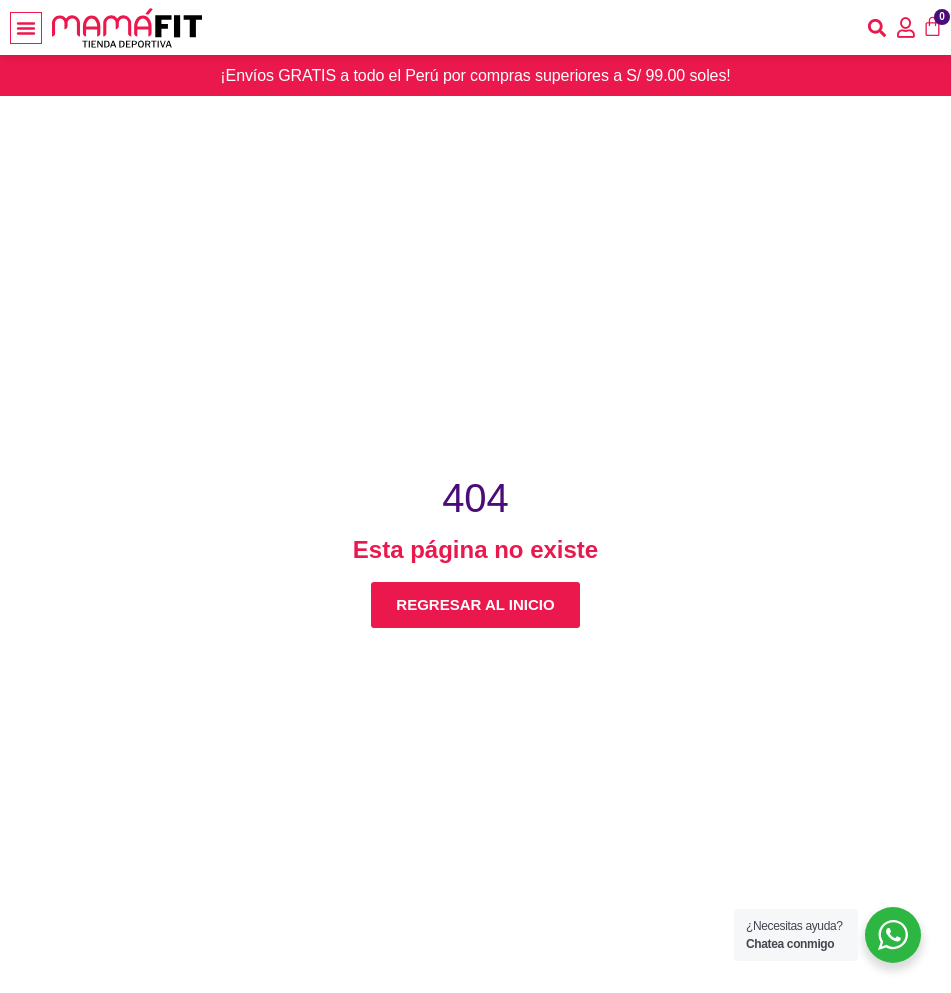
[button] (26, 28)
